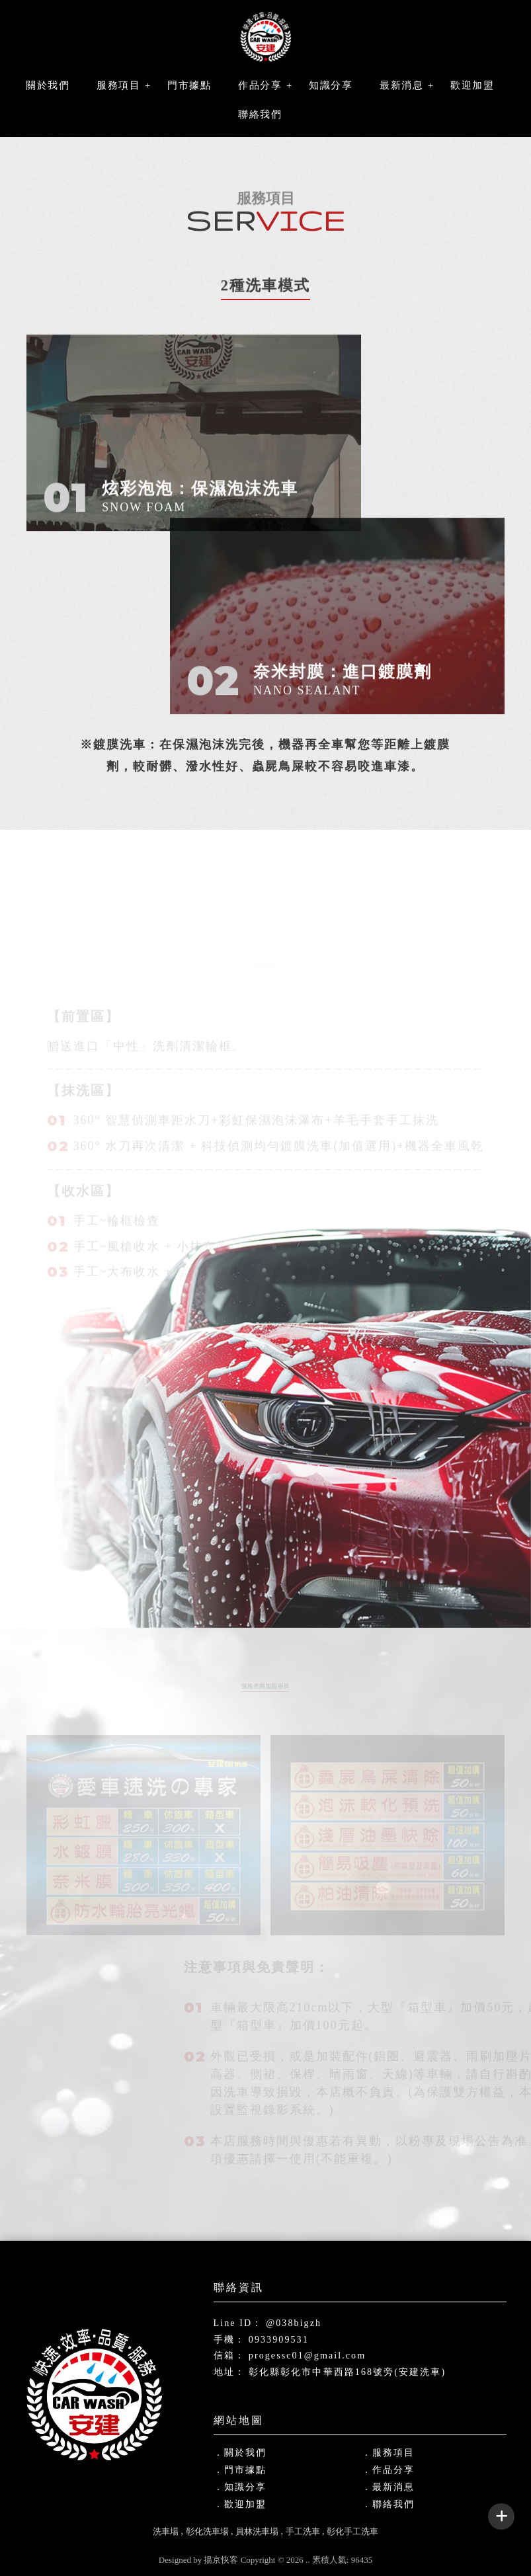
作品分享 (260, 85)
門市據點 (189, 85)
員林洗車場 (256, 2531)
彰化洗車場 (207, 2531)
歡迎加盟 (472, 85)
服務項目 (118, 85)
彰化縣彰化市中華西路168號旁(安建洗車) (347, 2372)
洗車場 (166, 2531)
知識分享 (330, 85)
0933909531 (279, 2340)
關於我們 (47, 85)
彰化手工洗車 (352, 2531)
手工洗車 (303, 2531)
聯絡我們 (260, 114)
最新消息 (401, 85)
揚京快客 (221, 2560)
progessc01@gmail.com (307, 2355)
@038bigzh (293, 2323)
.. (308, 2560)
